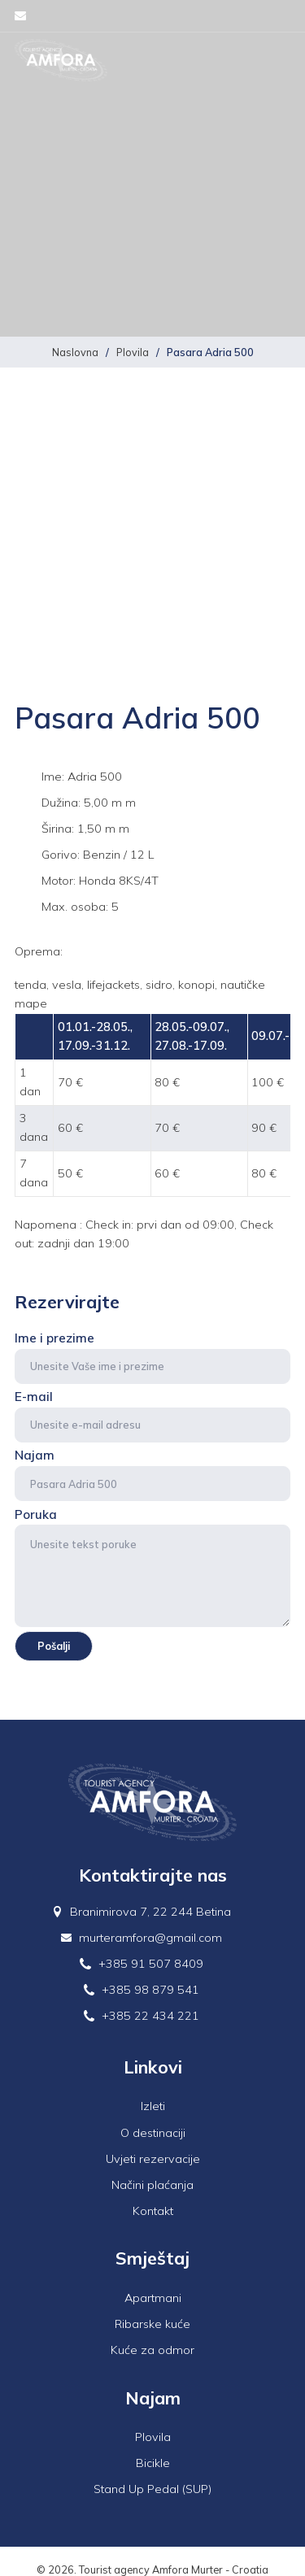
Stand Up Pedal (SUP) (152, 2489)
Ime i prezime (152, 1357)
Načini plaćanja (152, 2185)
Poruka (152, 1567)
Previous (36, 624)
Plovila (132, 352)
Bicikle (153, 2463)
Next (268, 624)
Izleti (153, 2106)
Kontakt (153, 2211)
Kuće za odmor (152, 2350)
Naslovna (75, 352)
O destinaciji (152, 2133)
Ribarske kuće (152, 2324)
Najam (152, 1474)
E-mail (152, 1415)
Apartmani (152, 2298)
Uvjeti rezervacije (153, 2159)
